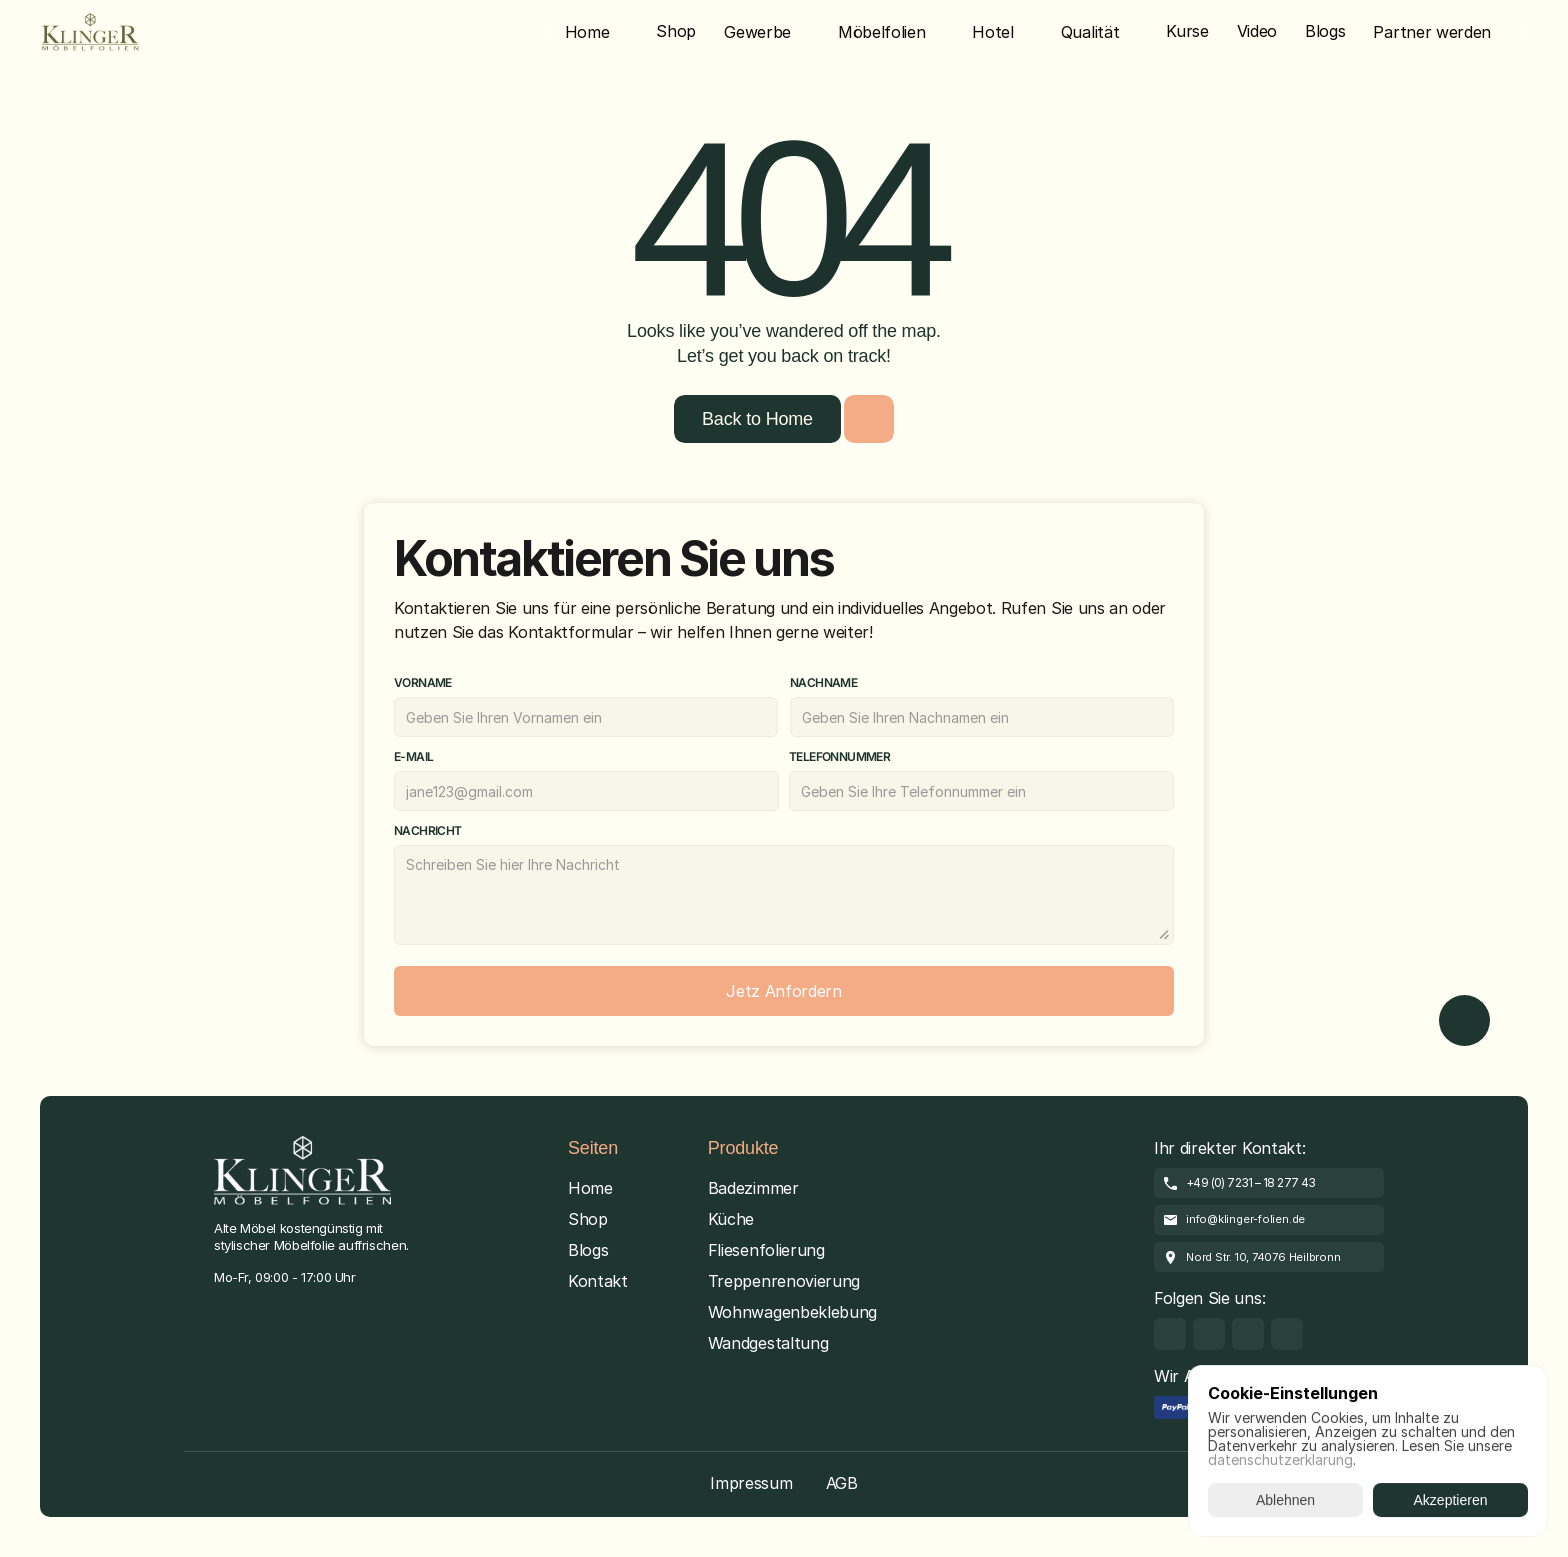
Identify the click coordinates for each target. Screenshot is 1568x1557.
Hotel (992, 32)
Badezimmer (753, 1188)
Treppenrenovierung (784, 1281)
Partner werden (1432, 32)
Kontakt (598, 1281)
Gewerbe (757, 32)
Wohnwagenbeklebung (792, 1312)
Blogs (588, 1250)
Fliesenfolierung (766, 1250)
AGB (842, 1483)
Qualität (1090, 32)
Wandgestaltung (768, 1343)
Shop (588, 1219)
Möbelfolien (881, 32)
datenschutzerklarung (1280, 1459)
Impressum (751, 1483)
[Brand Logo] (90, 32)
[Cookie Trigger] (270, 1310)
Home (587, 32)
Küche (731, 1219)
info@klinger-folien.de (1245, 1219)
